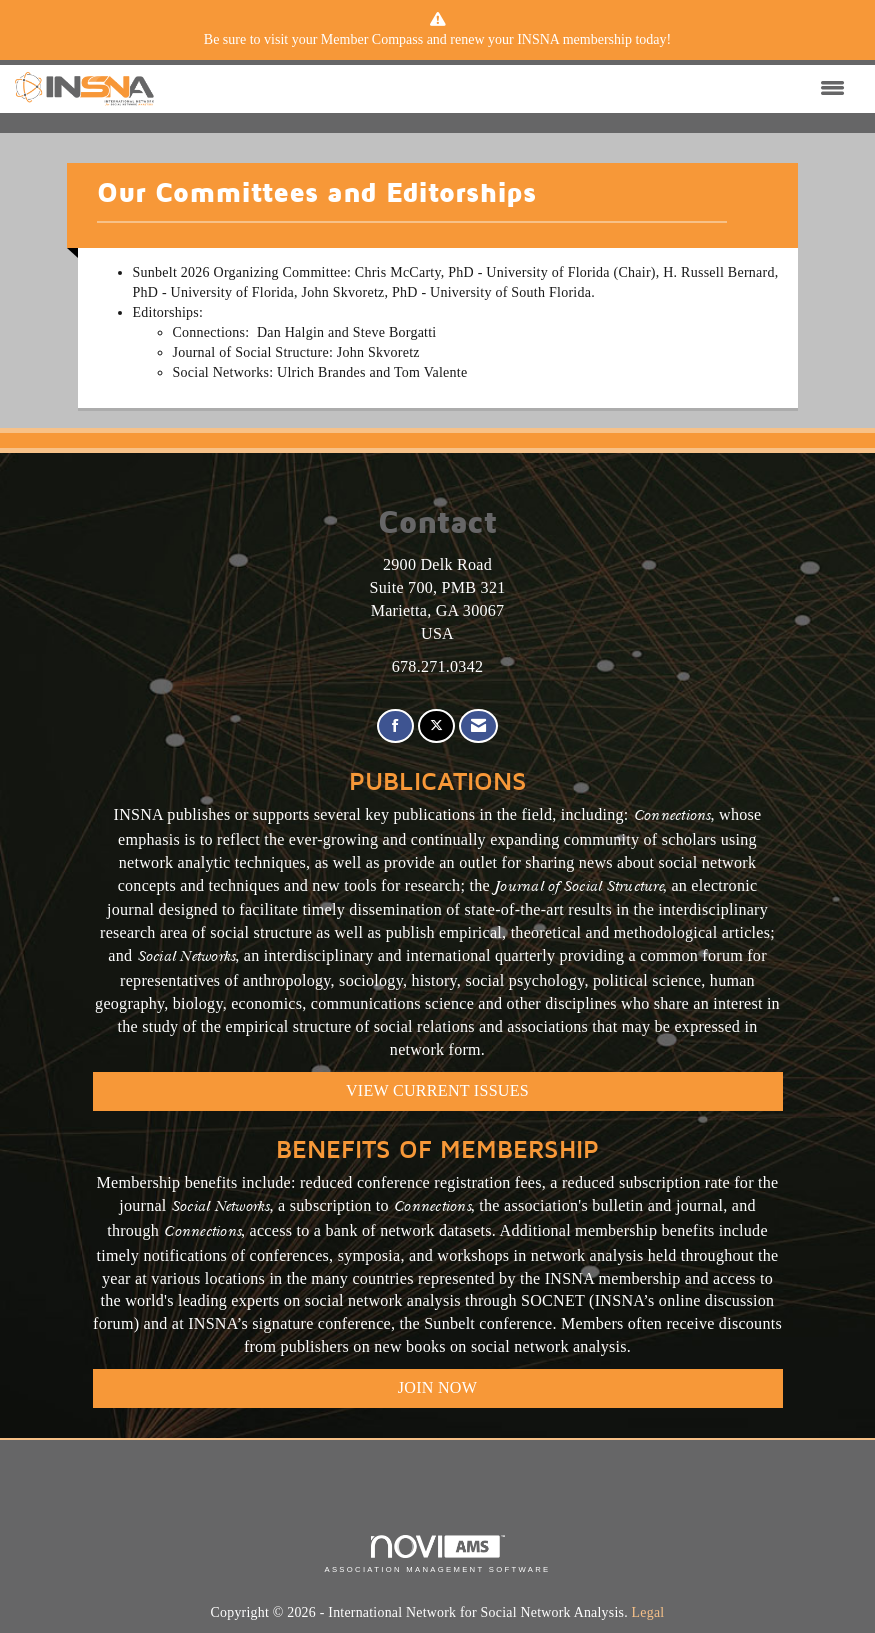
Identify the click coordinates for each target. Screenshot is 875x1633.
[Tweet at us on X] (436, 726)
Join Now (437, 1387)
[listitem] (438, 40)
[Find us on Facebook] (395, 726)
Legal (648, 1612)
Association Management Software (437, 1554)
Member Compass (372, 39)
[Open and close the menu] (504, 89)
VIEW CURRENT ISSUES (437, 1090)
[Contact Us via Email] (478, 726)
